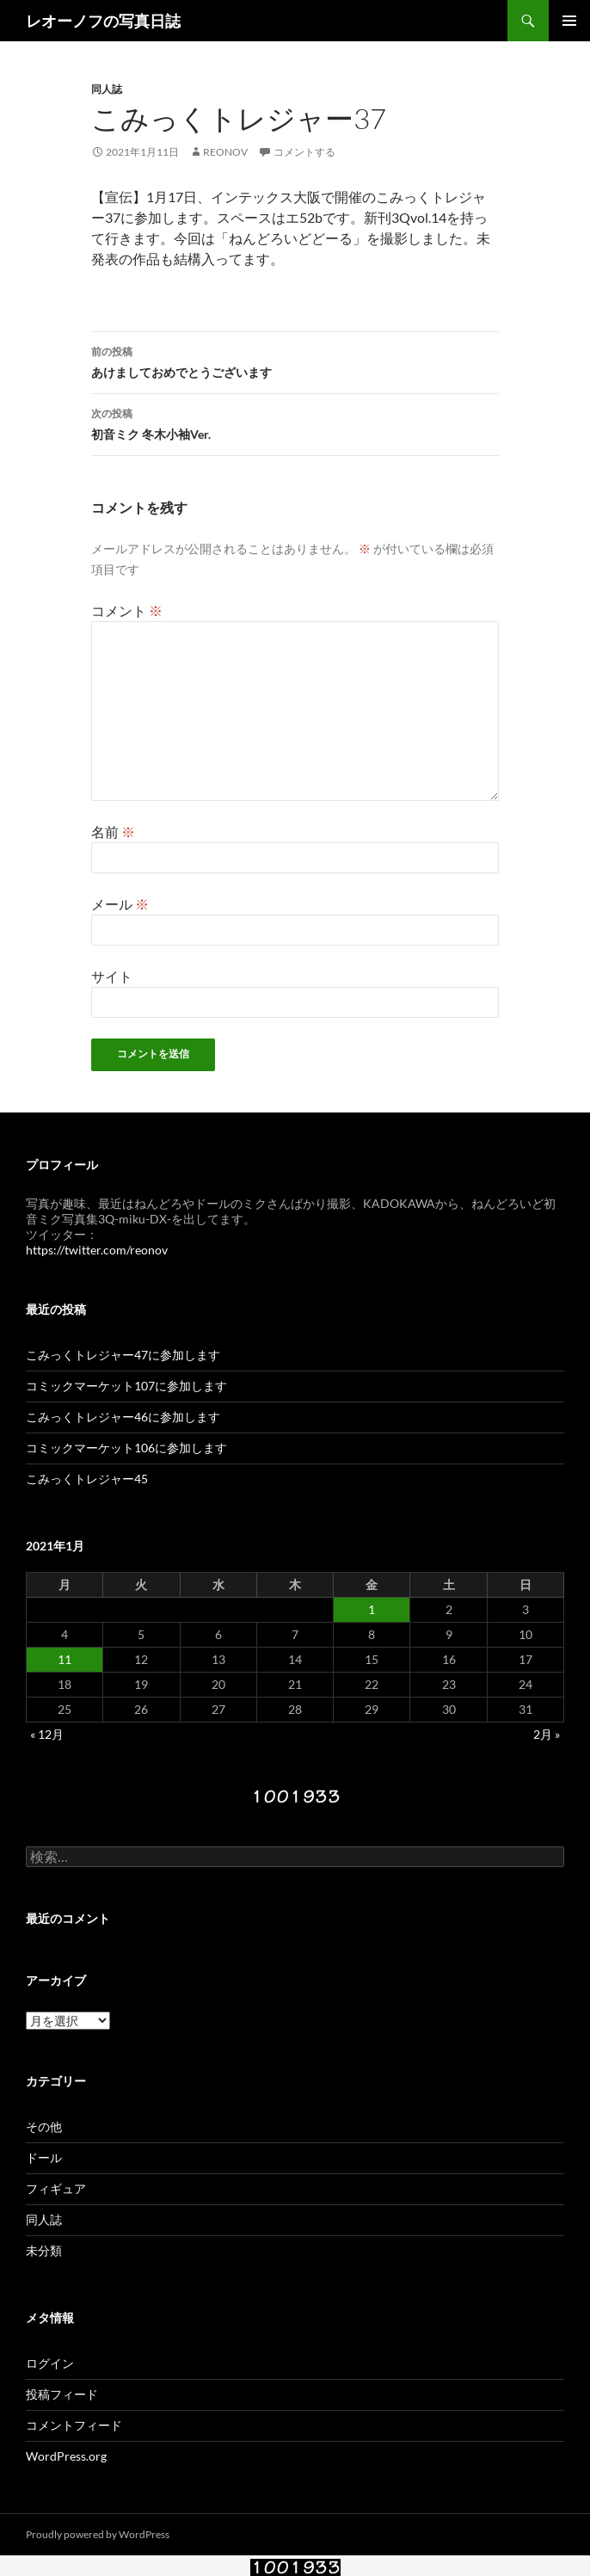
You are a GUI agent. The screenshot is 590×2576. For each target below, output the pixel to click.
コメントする (304, 151)
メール (120, 904)
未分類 (44, 2250)
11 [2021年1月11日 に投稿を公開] (64, 1659)
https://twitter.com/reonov (97, 1249)
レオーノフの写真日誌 (103, 20)
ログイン (50, 2363)
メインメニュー (569, 20)
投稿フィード (62, 2394)
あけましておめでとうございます (295, 360)
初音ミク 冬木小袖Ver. (295, 422)
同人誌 (106, 89)
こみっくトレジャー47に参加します (123, 1354)
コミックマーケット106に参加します (126, 1447)
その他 (44, 2126)
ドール (44, 2157)
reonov (225, 151)
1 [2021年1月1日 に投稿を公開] (371, 1609)
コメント (127, 610)
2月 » (546, 1734)
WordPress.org (66, 2456)
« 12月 (47, 1734)
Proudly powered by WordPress (97, 2534)
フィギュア (56, 2188)
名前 (113, 831)
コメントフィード (74, 2425)
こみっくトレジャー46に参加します (123, 1416)
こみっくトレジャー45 (87, 1478)
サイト (111, 976)
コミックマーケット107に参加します (126, 1385)
